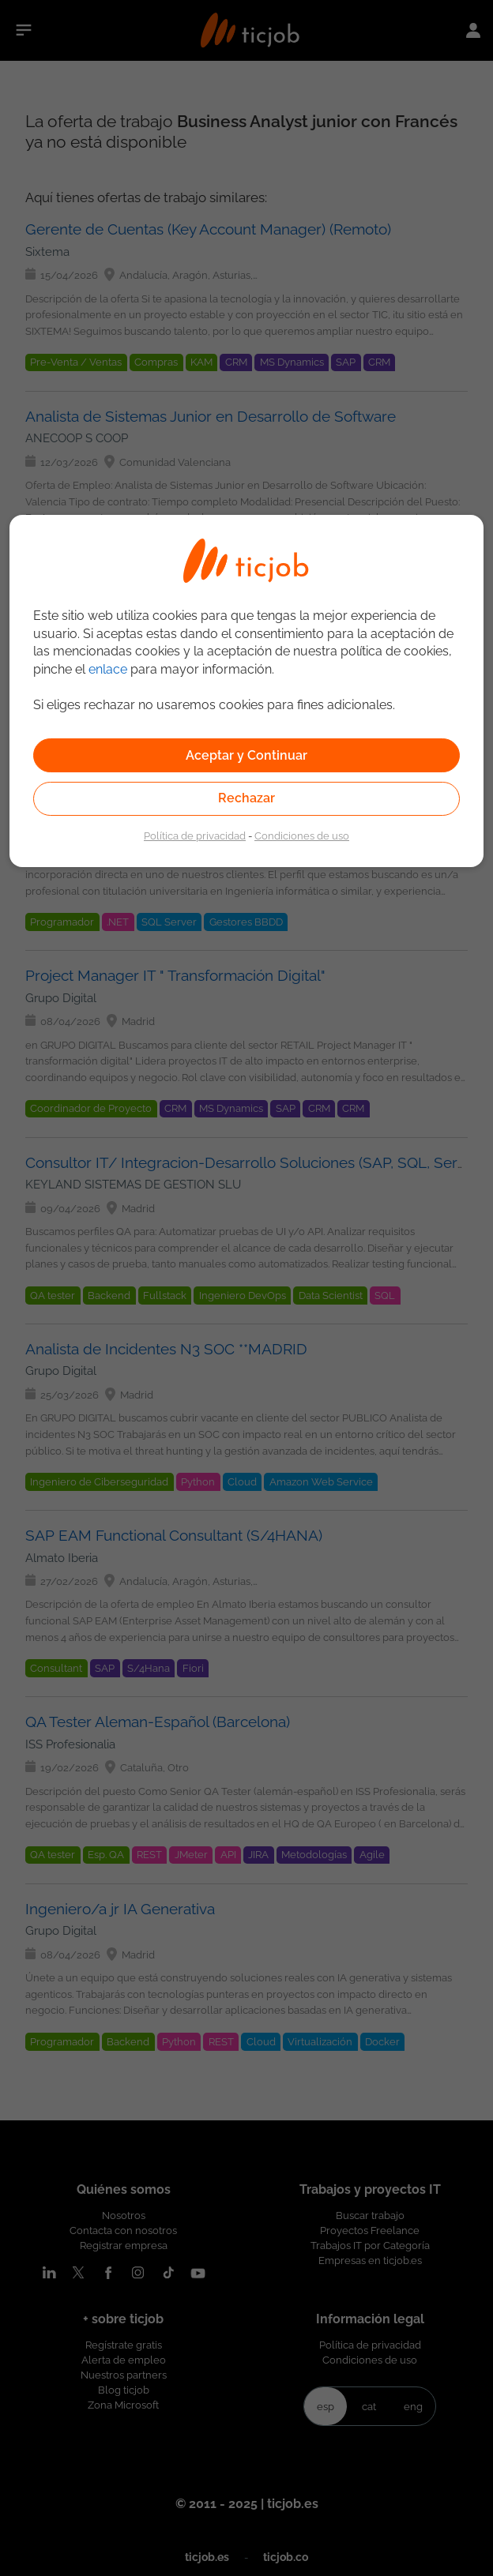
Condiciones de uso (301, 835)
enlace (107, 669)
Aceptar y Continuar (246, 755)
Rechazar (246, 797)
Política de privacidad (195, 835)
